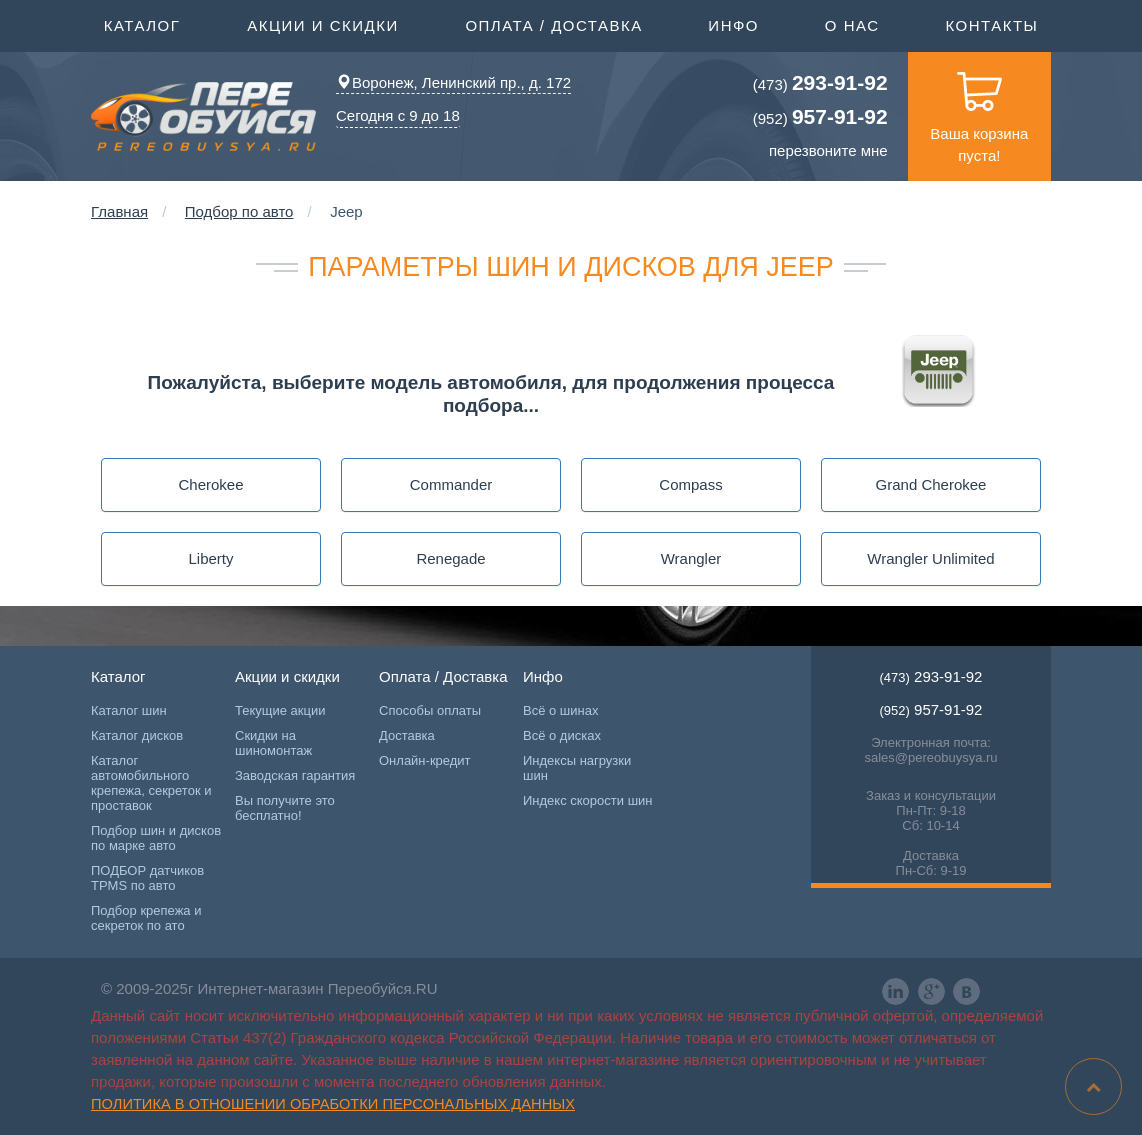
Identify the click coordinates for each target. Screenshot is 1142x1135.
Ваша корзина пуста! (979, 108)
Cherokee (210, 484)
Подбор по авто (239, 211)
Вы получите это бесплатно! (285, 808)
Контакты (991, 25)
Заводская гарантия (295, 775)
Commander (451, 484)
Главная (119, 211)
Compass (690, 484)
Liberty (210, 558)
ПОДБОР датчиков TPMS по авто (147, 878)
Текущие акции (280, 710)
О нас (852, 25)
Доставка (407, 735)
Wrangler (691, 558)
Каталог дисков (137, 735)
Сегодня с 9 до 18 (398, 115)
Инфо (733, 24)
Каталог (142, 24)
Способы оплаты (430, 710)
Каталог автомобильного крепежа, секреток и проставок (151, 783)
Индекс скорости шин (588, 800)
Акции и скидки (323, 24)
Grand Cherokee (931, 484)
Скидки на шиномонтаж (273, 743)
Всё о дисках (562, 735)
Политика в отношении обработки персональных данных (333, 1104)
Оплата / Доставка (553, 24)
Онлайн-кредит (425, 760)
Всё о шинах (560, 710)
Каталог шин (129, 710)
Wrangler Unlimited (930, 558)
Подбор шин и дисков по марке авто (156, 838)
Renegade (450, 558)
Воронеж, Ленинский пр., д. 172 (453, 82)
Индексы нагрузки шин (577, 768)
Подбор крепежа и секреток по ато (146, 918)
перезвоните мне (828, 150)
